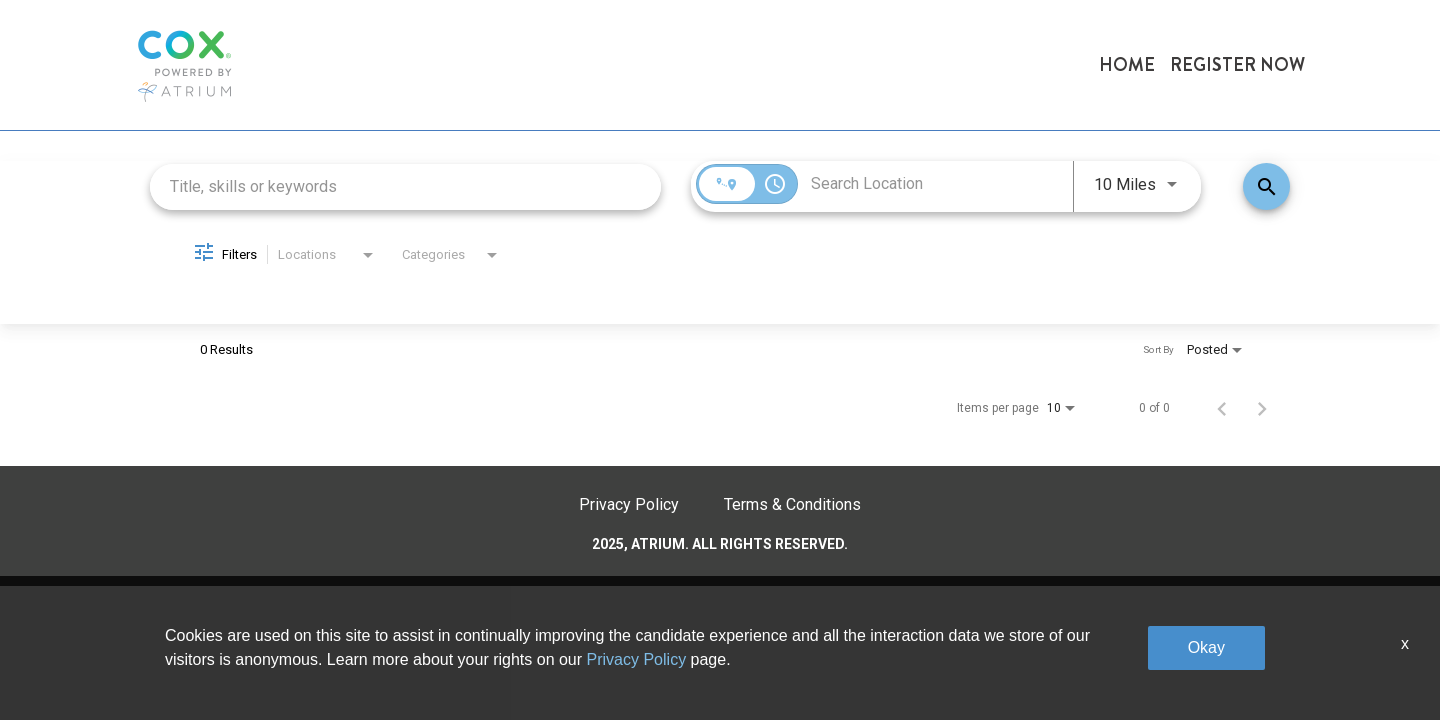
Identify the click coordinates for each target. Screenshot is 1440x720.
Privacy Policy (629, 504)
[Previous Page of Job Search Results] (1222, 408)
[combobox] (405, 186)
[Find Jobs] (1266, 186)
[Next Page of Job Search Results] (1262, 408)
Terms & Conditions (792, 504)
